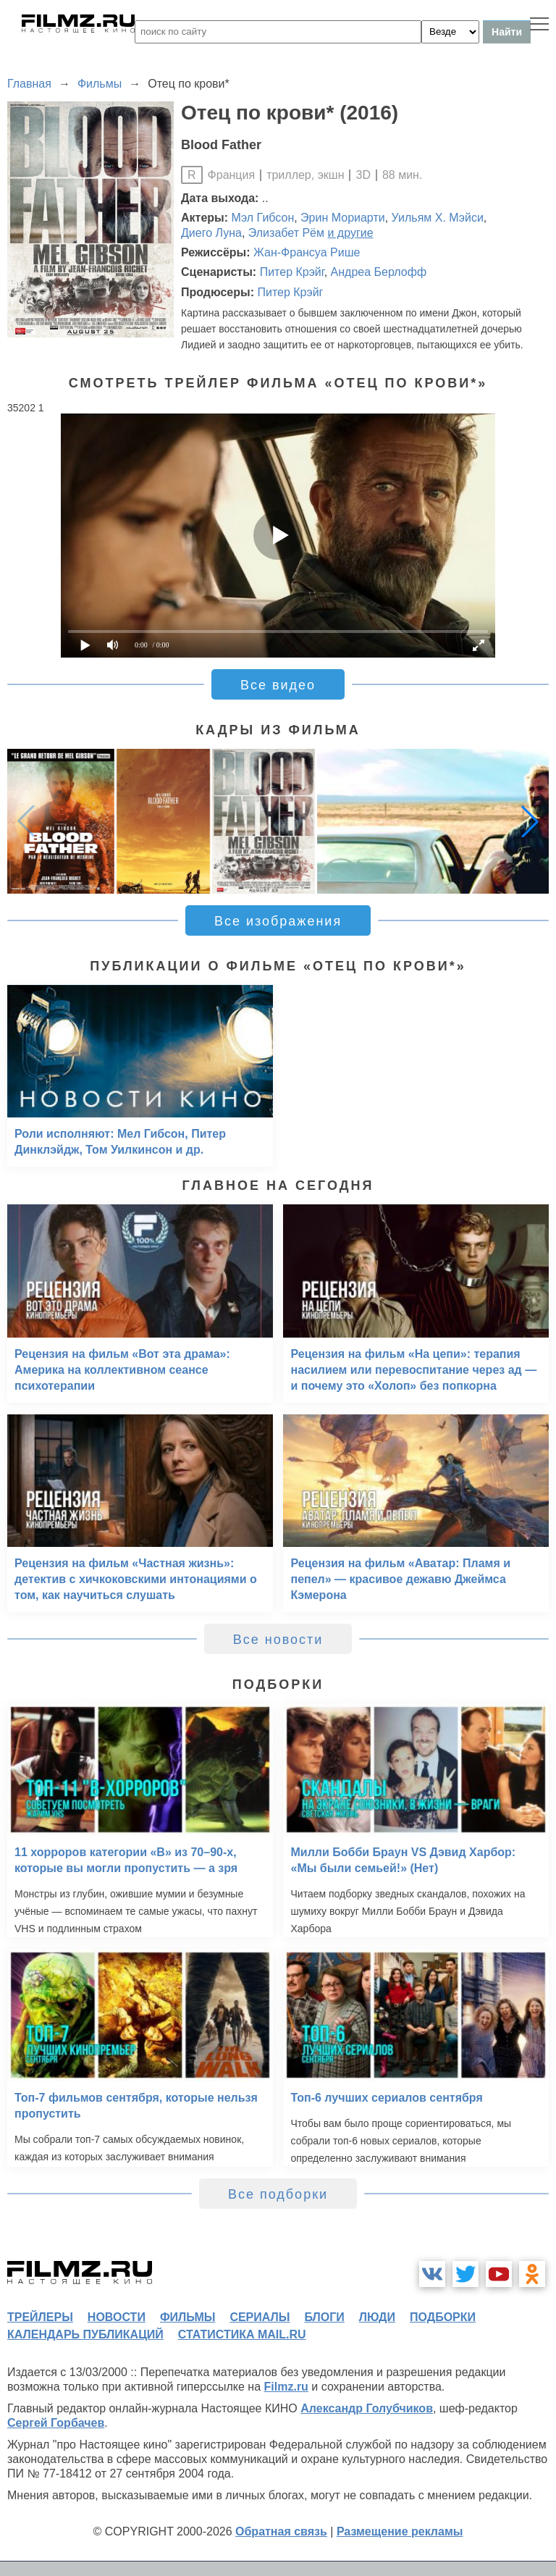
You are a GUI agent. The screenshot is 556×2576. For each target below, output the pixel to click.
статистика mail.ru (242, 2334)
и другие (350, 233)
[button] (530, 821)
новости (117, 2317)
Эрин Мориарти (342, 217)
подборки (443, 2317)
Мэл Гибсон (263, 217)
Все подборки (278, 2194)
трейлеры (40, 2317)
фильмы (187, 2317)
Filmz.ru (286, 2386)
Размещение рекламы (400, 2531)
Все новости (278, 1639)
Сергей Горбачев (55, 2423)
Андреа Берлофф (378, 272)
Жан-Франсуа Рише (306, 252)
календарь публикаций (85, 2334)
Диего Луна (211, 233)
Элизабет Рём (286, 233)
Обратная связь (281, 2531)
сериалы (259, 2317)
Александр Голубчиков (366, 2408)
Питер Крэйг (292, 272)
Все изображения (278, 921)
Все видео (278, 685)
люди (377, 2317)
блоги (324, 2317)
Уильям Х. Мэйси (438, 217)
